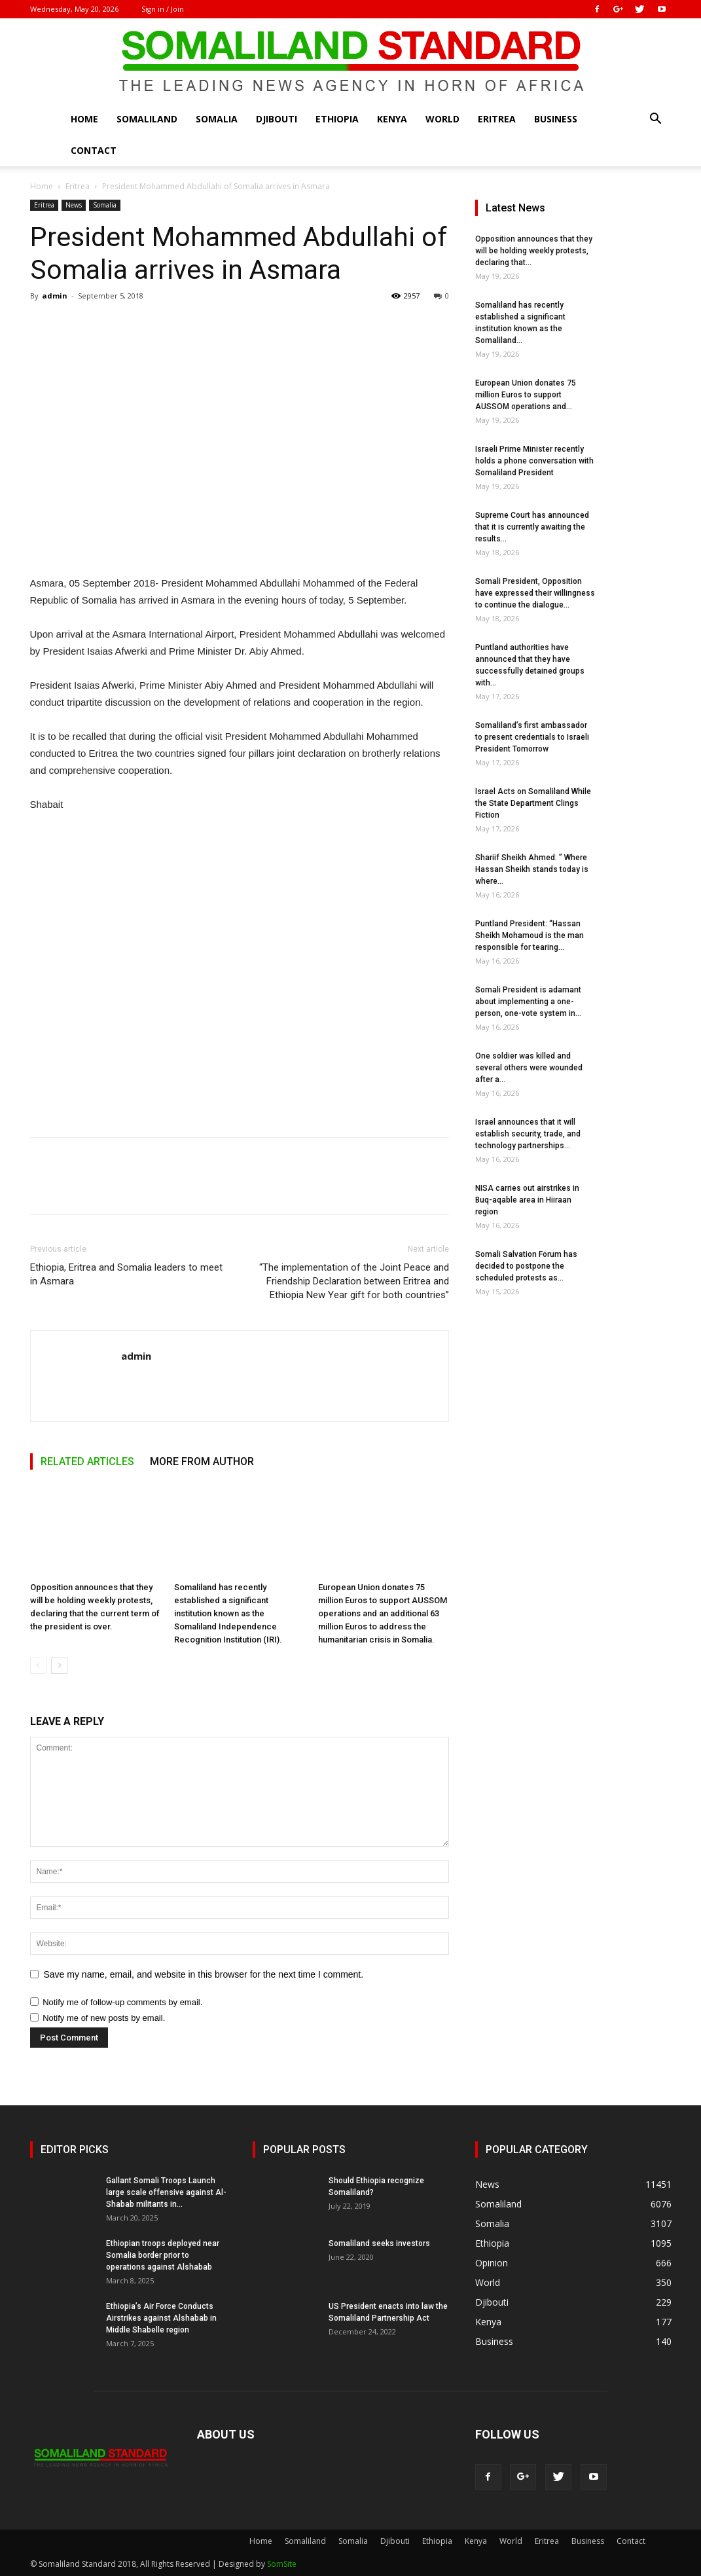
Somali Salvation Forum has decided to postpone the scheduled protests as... (526, 1266)
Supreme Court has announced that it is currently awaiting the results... (532, 527)
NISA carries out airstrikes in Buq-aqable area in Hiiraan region (527, 1200)
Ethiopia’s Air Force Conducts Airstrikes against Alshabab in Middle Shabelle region (161, 2318)
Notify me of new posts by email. (104, 2018)
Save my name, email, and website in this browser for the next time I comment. (204, 1974)
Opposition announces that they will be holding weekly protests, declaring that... (533, 250)
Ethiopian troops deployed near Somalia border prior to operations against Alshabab (162, 2255)
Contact (94, 150)
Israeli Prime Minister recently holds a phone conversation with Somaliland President (534, 460)
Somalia (217, 119)
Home (84, 119)
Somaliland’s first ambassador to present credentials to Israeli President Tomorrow (532, 737)
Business (555, 119)
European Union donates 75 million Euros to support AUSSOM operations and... (525, 394)
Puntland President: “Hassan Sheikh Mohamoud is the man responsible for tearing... (529, 935)
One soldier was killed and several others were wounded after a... (529, 1067)
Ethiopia (337, 119)
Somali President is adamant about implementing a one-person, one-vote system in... (528, 1001)
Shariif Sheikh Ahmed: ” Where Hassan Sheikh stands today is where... (531, 869)
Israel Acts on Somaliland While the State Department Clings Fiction (533, 803)
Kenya (392, 119)
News (73, 204)
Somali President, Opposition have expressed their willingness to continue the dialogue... (535, 593)
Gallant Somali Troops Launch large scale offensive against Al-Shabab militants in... (166, 2192)
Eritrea (497, 119)
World (442, 119)
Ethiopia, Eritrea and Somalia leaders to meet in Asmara (126, 1274)
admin (54, 295)
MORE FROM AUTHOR (202, 1461)
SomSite (282, 2563)
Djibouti (276, 119)
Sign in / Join (162, 9)
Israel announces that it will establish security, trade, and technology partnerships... (528, 1133)
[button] (656, 120)
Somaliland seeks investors (379, 2243)
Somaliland (147, 119)
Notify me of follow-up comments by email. (122, 2002)
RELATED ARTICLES (87, 1461)
